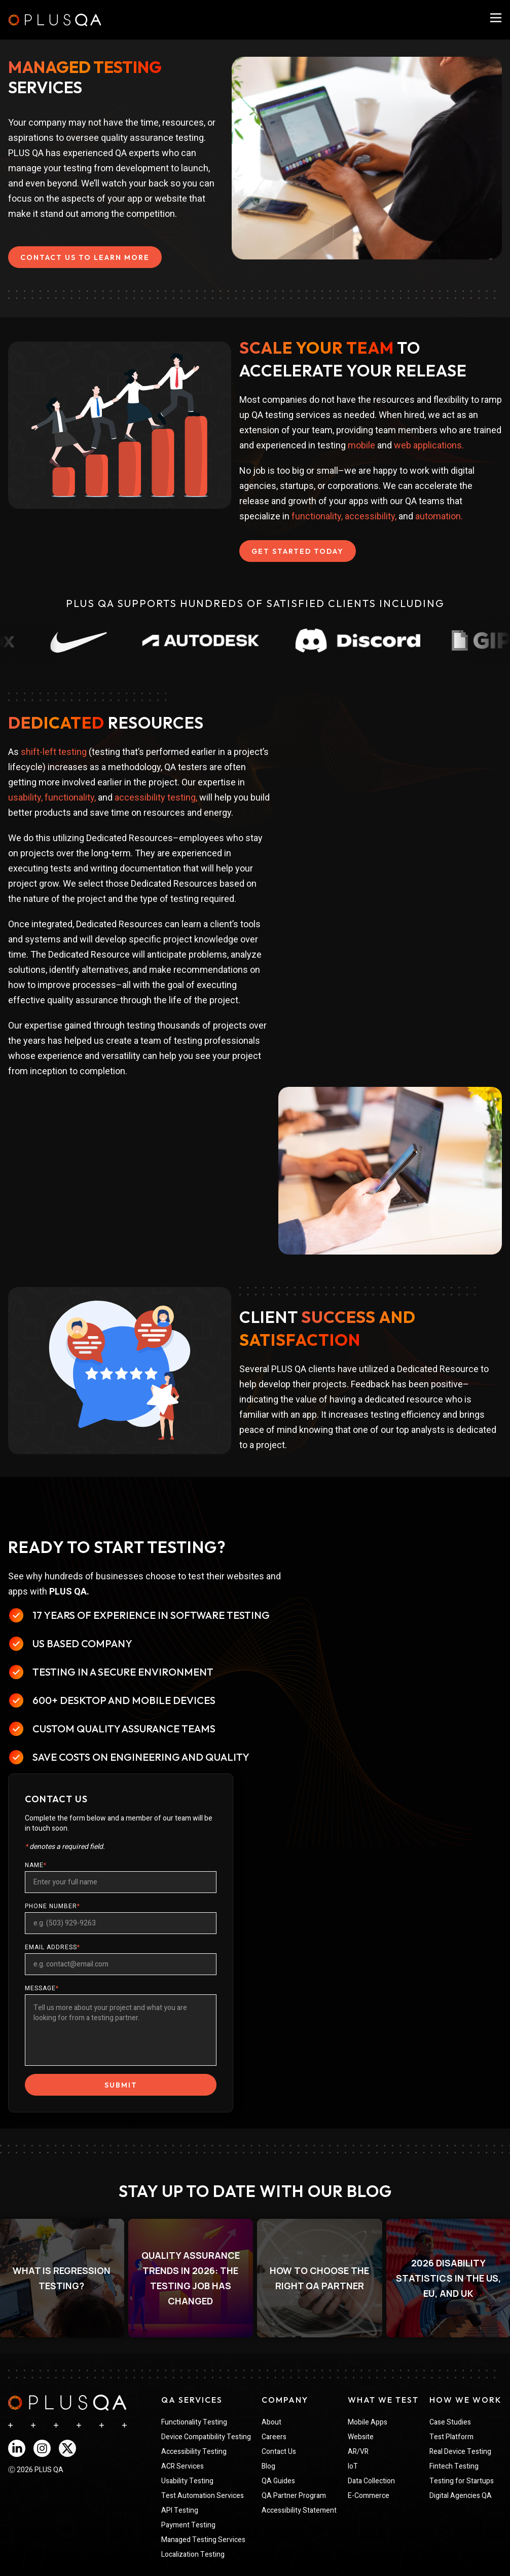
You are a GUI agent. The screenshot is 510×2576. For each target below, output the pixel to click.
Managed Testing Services (203, 2539)
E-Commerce (368, 2495)
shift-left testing (54, 751)
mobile (361, 445)
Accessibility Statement (299, 2510)
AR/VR (358, 2451)
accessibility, (370, 516)
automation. (439, 516)
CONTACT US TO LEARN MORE (85, 257)
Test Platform (451, 2437)
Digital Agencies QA (460, 2495)
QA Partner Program (294, 2495)
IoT (353, 2466)
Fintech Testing (454, 2466)
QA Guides (278, 2481)
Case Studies (450, 2422)
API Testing (179, 2510)
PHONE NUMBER (52, 1906)
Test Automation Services (202, 2495)
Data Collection (371, 2481)
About (271, 2422)
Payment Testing (188, 2525)
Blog (268, 2466)
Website (361, 2437)
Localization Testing (193, 2554)
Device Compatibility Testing (206, 2437)
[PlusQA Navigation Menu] (495, 17)
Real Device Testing (460, 2451)
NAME (36, 1865)
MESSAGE (42, 1988)
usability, (25, 797)
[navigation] (67, 2403)
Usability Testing (187, 2481)
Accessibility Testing (194, 2451)
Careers (274, 2437)
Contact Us (279, 2451)
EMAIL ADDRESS (52, 1947)
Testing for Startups (461, 2481)
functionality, (317, 516)
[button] (190, 2278)
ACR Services (182, 2466)
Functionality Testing (194, 2422)
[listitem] (190, 2278)
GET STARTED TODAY (297, 551)
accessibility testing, (156, 797)
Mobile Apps (367, 2422)
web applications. (429, 445)
